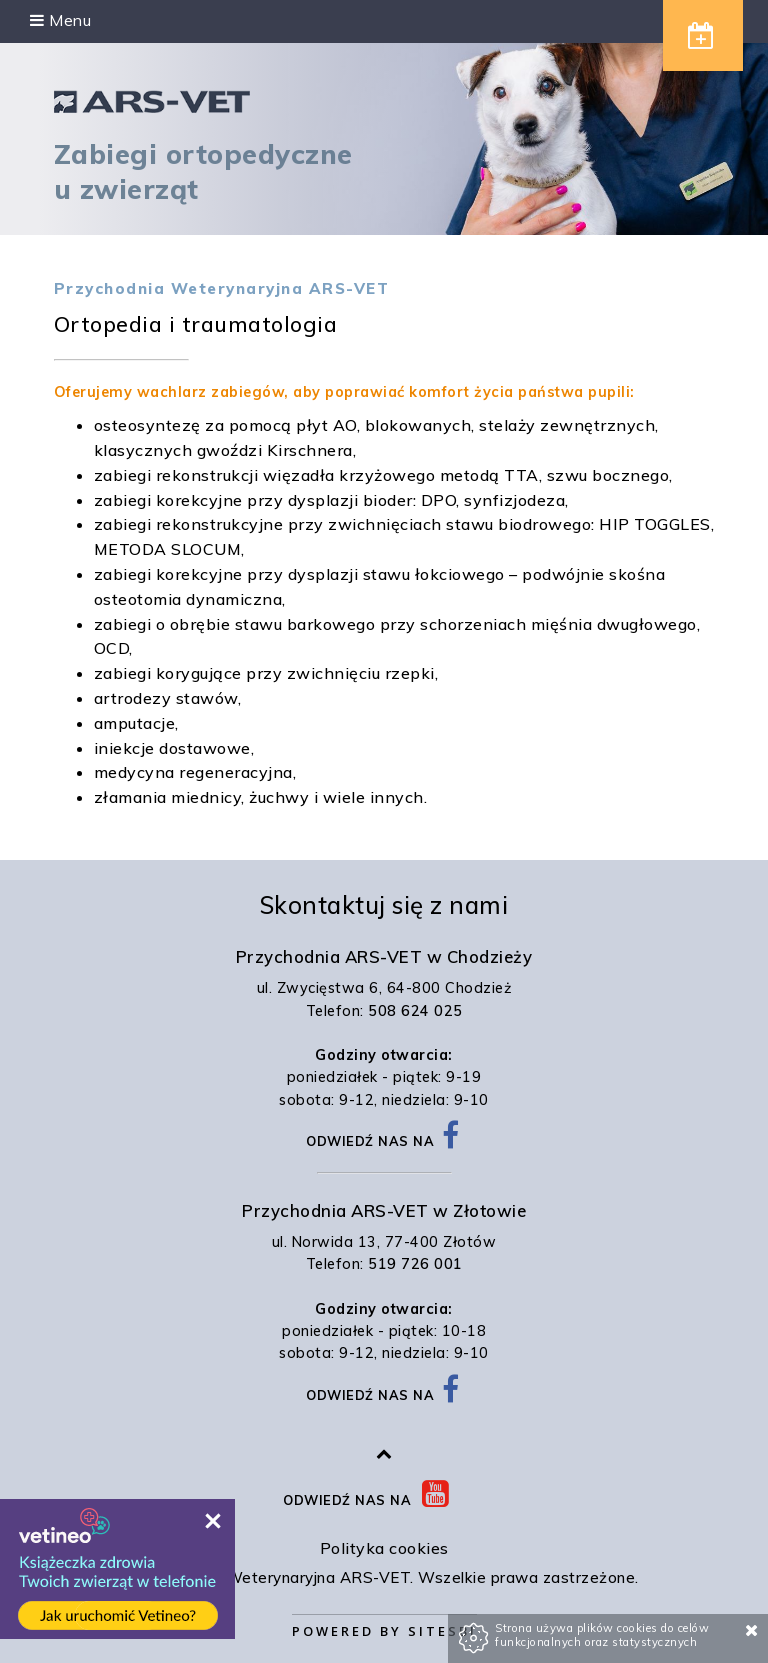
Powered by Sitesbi (384, 1631)
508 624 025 (415, 1011)
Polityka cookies (384, 1548)
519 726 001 (415, 1264)
